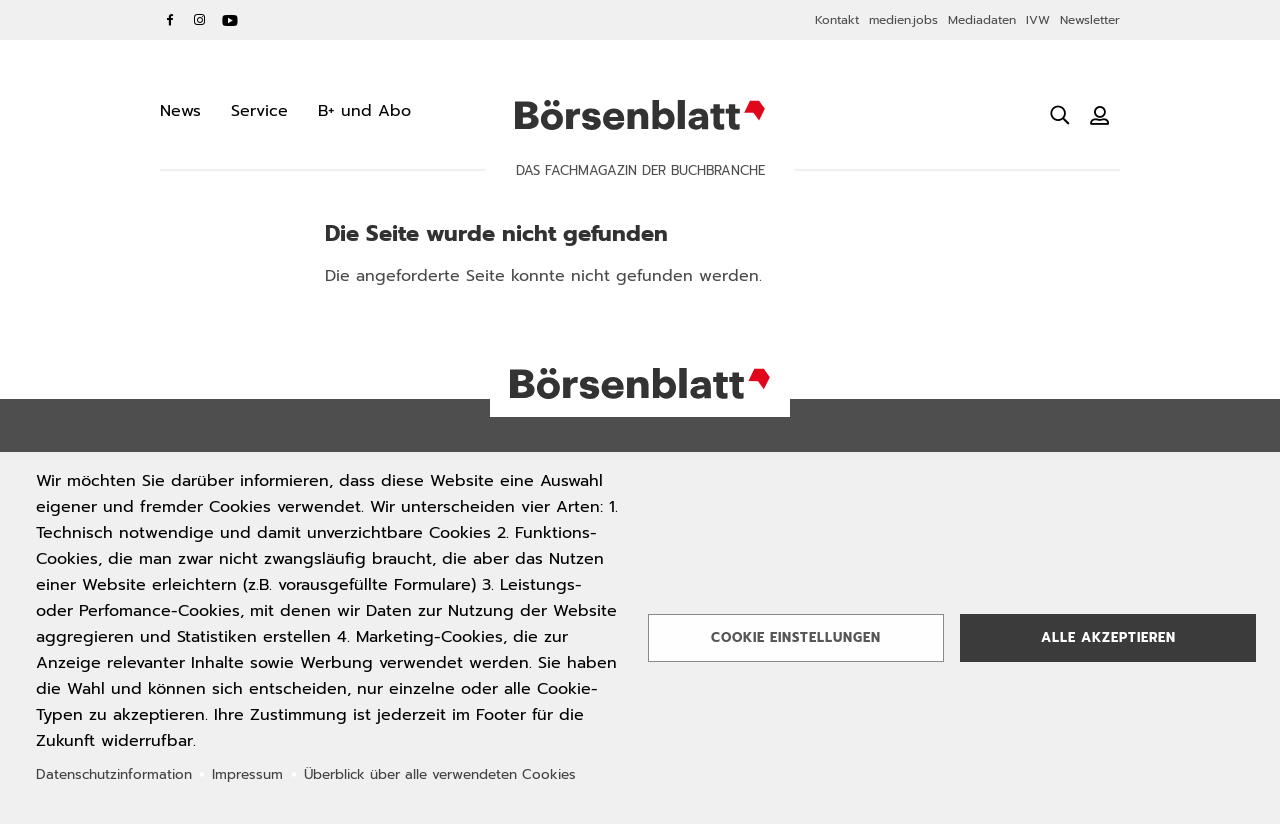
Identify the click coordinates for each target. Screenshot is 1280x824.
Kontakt (837, 20)
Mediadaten (982, 20)
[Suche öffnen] (1060, 115)
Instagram (200, 20)
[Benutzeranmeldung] (1100, 115)
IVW (1038, 20)
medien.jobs (903, 20)
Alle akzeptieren (1108, 637)
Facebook (170, 20)
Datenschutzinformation (114, 774)
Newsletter (1090, 20)
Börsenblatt (640, 115)
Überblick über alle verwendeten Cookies (440, 774)
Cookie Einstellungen (796, 637)
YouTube (230, 20)
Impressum (247, 774)
